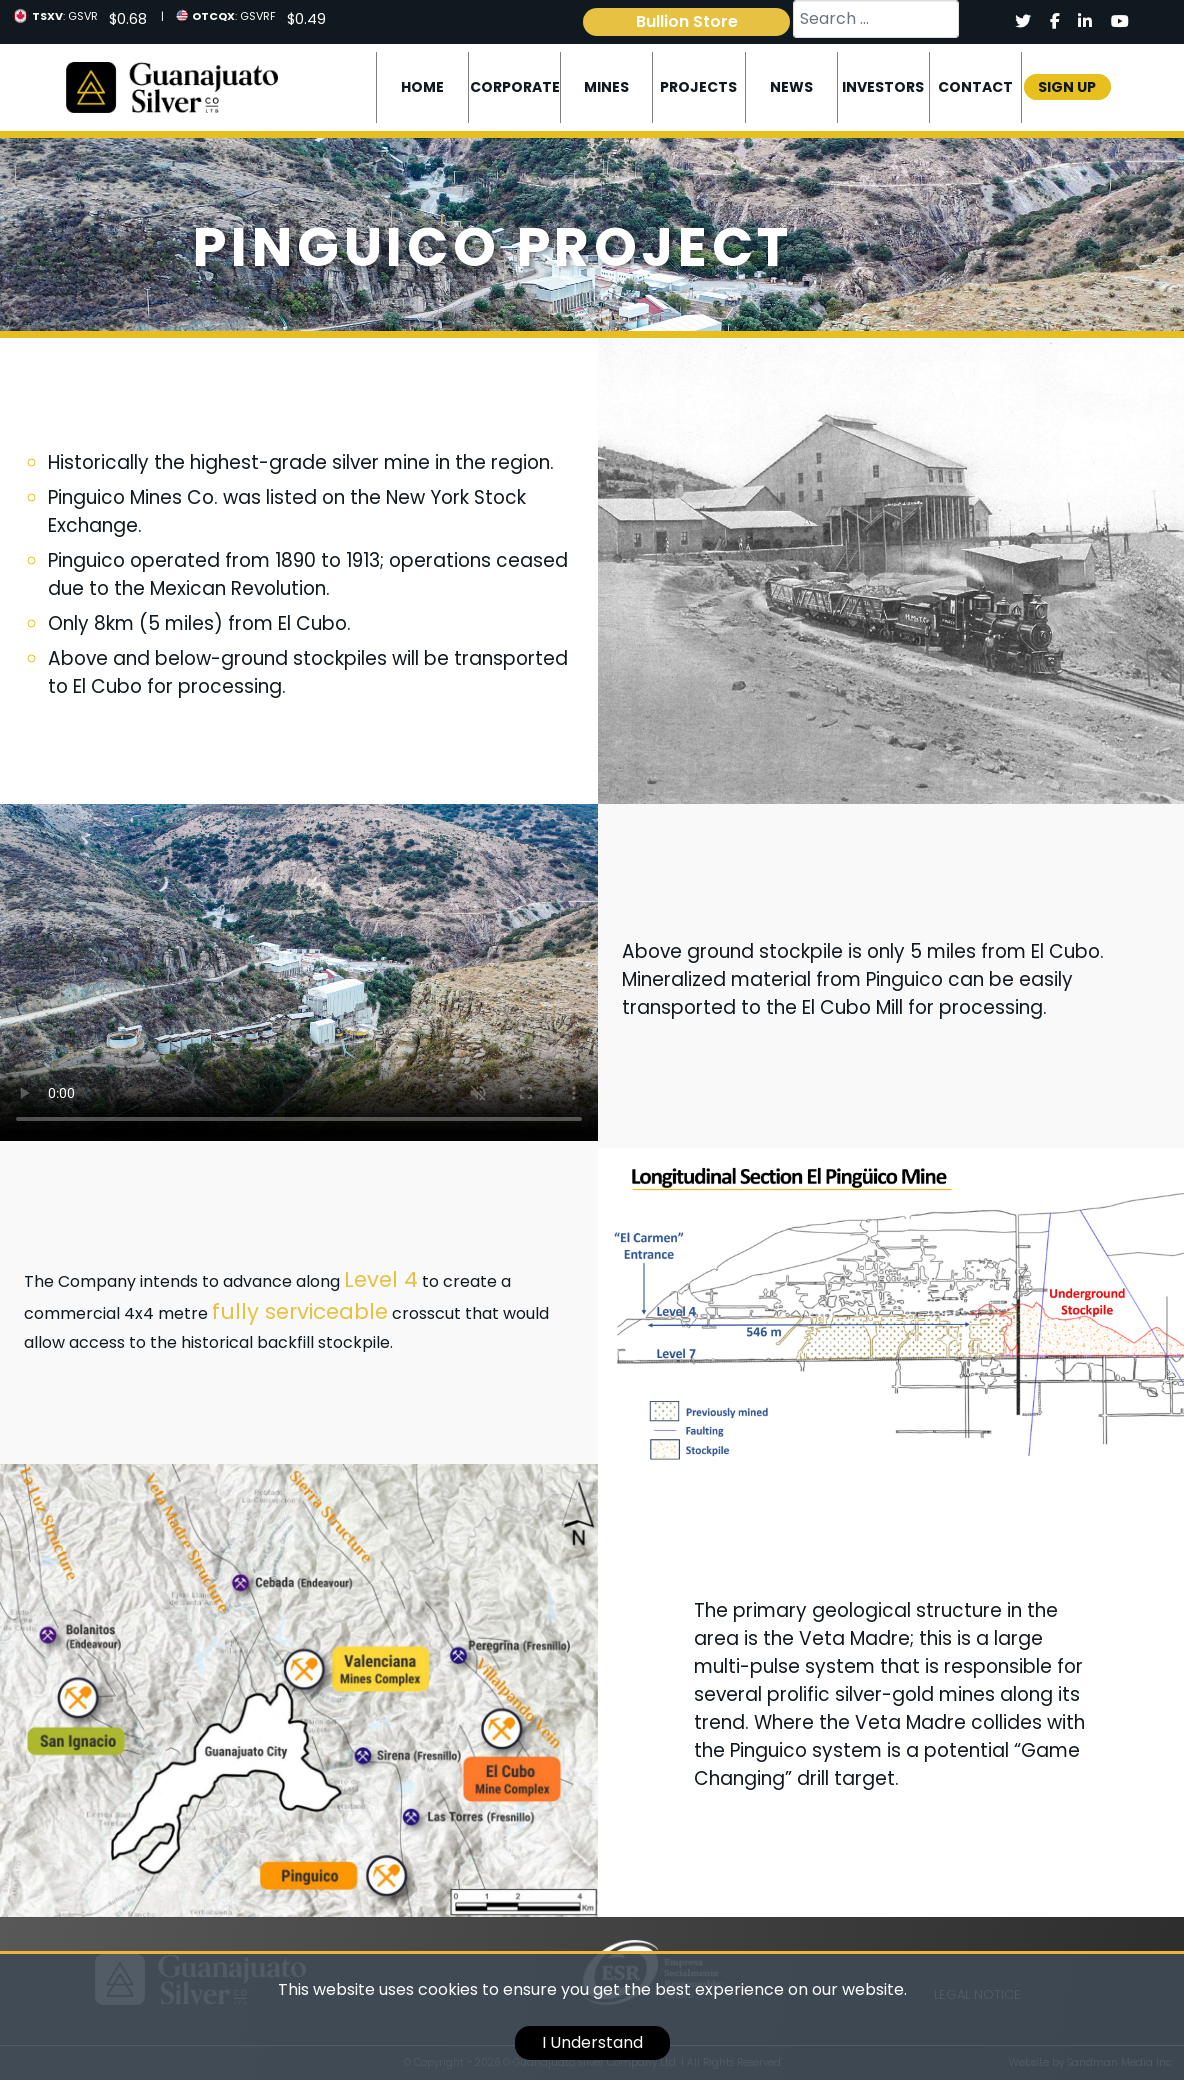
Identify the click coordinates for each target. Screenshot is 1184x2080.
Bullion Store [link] (687, 21)
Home (422, 87)
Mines (606, 87)
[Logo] (171, 86)
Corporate (515, 87)
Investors (883, 87)
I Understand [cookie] (592, 2042)
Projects (698, 87)
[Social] (1022, 22)
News (791, 87)
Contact (975, 87)
